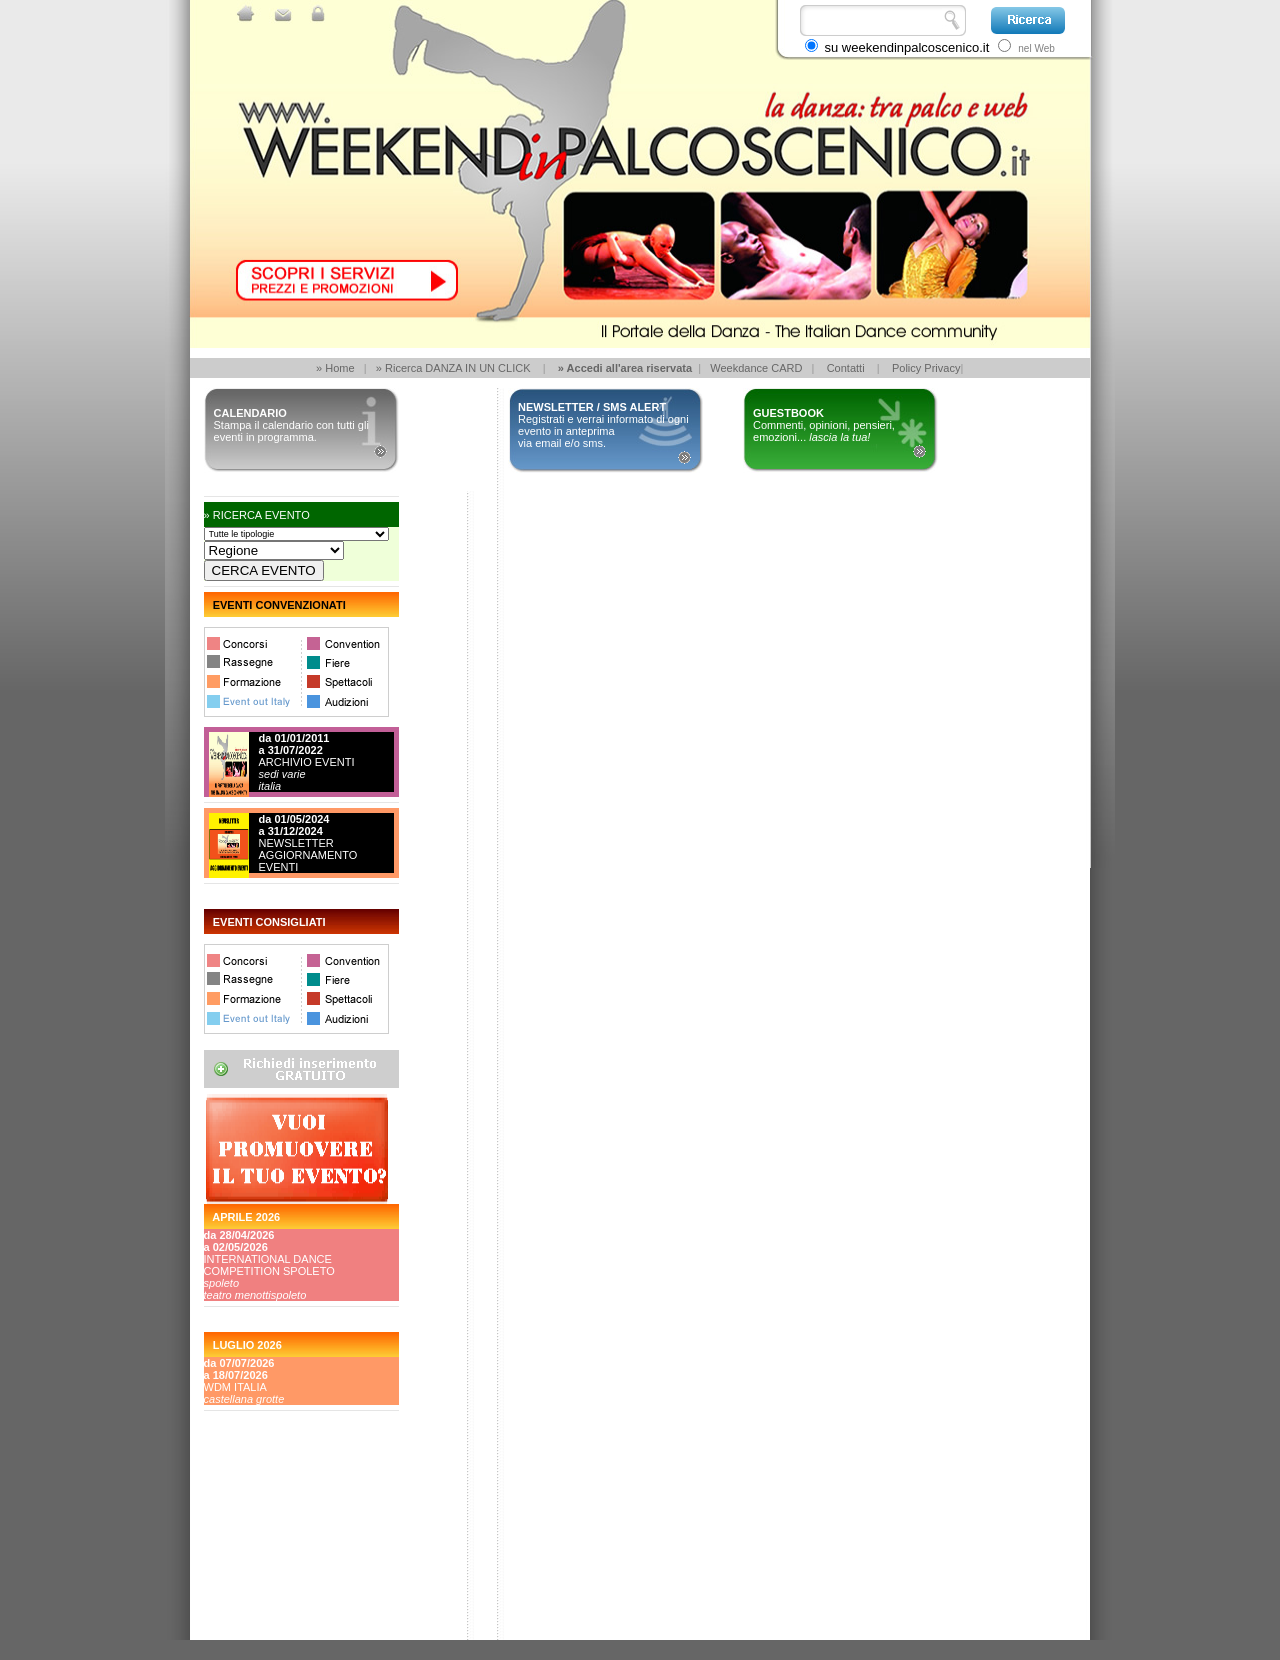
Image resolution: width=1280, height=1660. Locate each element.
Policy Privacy (926, 368)
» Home (335, 368)
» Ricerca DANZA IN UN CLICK (453, 368)
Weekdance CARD (756, 368)
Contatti (846, 368)
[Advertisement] (294, 1565)
